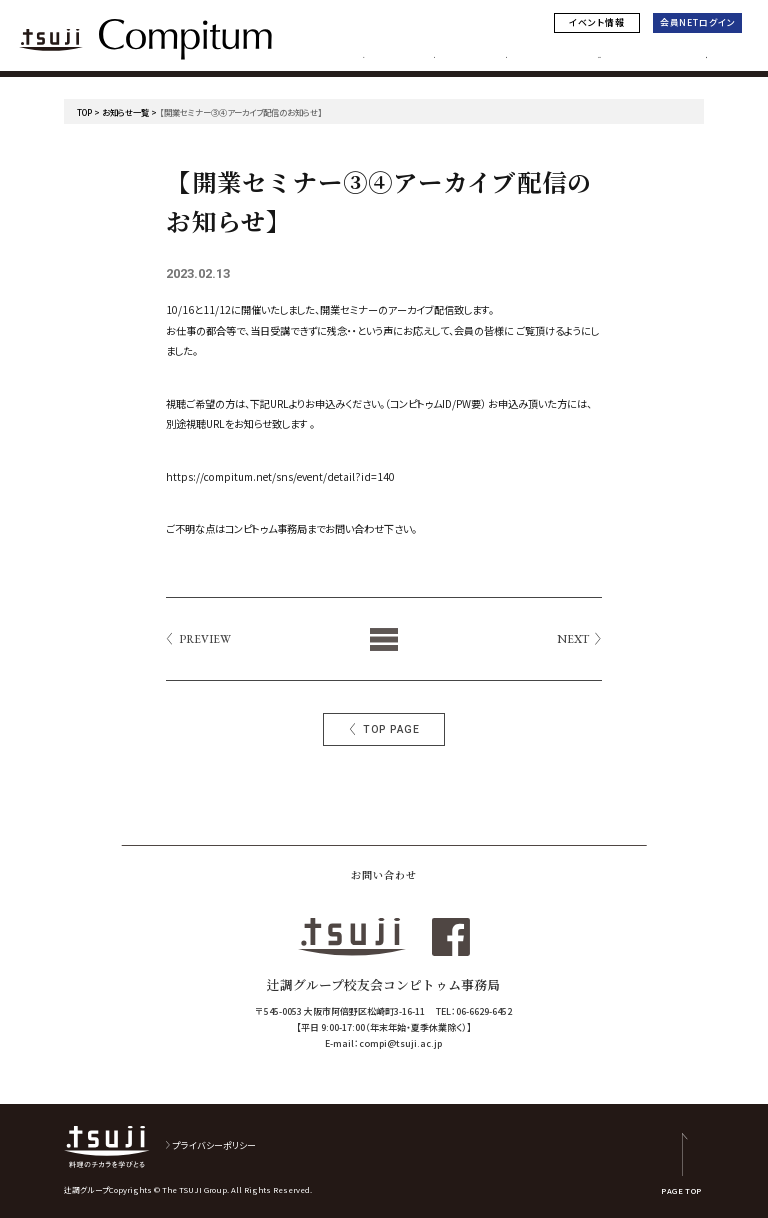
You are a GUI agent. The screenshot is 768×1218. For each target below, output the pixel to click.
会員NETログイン (698, 22)
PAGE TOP (681, 1190)
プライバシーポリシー (214, 1145)
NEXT (573, 639)
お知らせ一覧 (125, 112)
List (384, 639)
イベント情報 (596, 22)
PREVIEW (205, 639)
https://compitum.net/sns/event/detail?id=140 (280, 476)
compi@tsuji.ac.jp (400, 1043)
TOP (84, 112)
